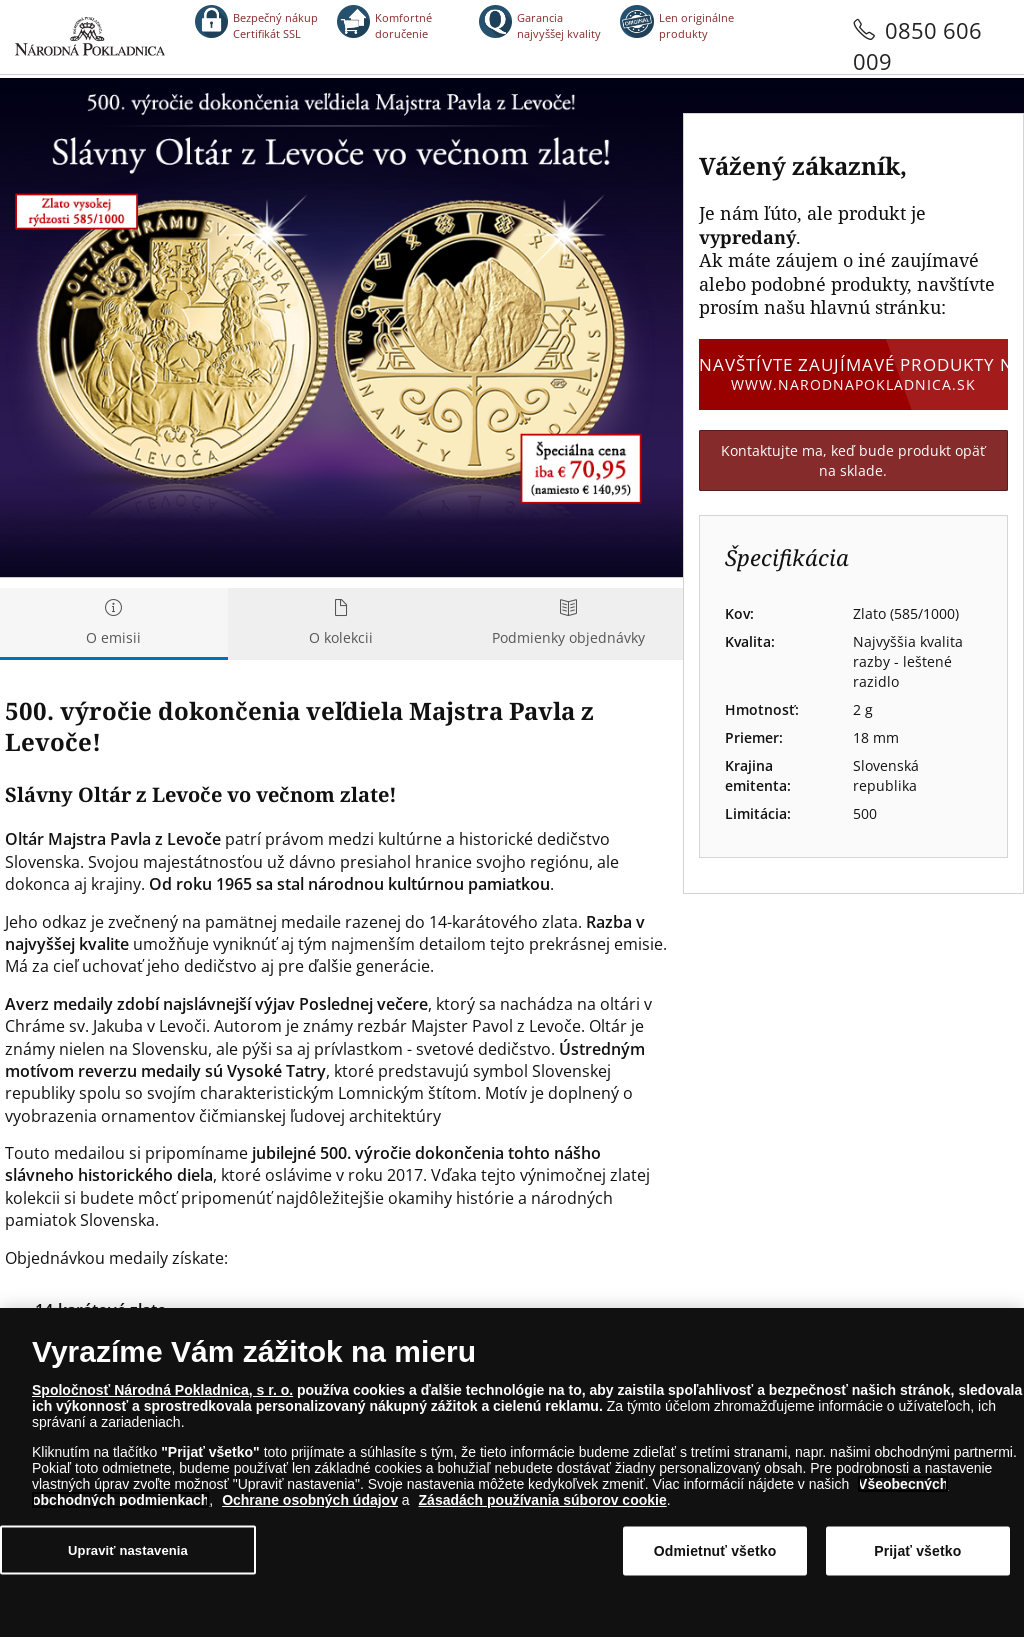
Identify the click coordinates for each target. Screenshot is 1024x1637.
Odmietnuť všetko (715, 1551)
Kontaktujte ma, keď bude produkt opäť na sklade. (853, 460)
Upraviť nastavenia (128, 1550)
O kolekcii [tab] (342, 623)
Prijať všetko (917, 1551)
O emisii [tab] (114, 623)
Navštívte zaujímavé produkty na (853, 374)
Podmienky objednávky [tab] (569, 623)
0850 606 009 (917, 45)
